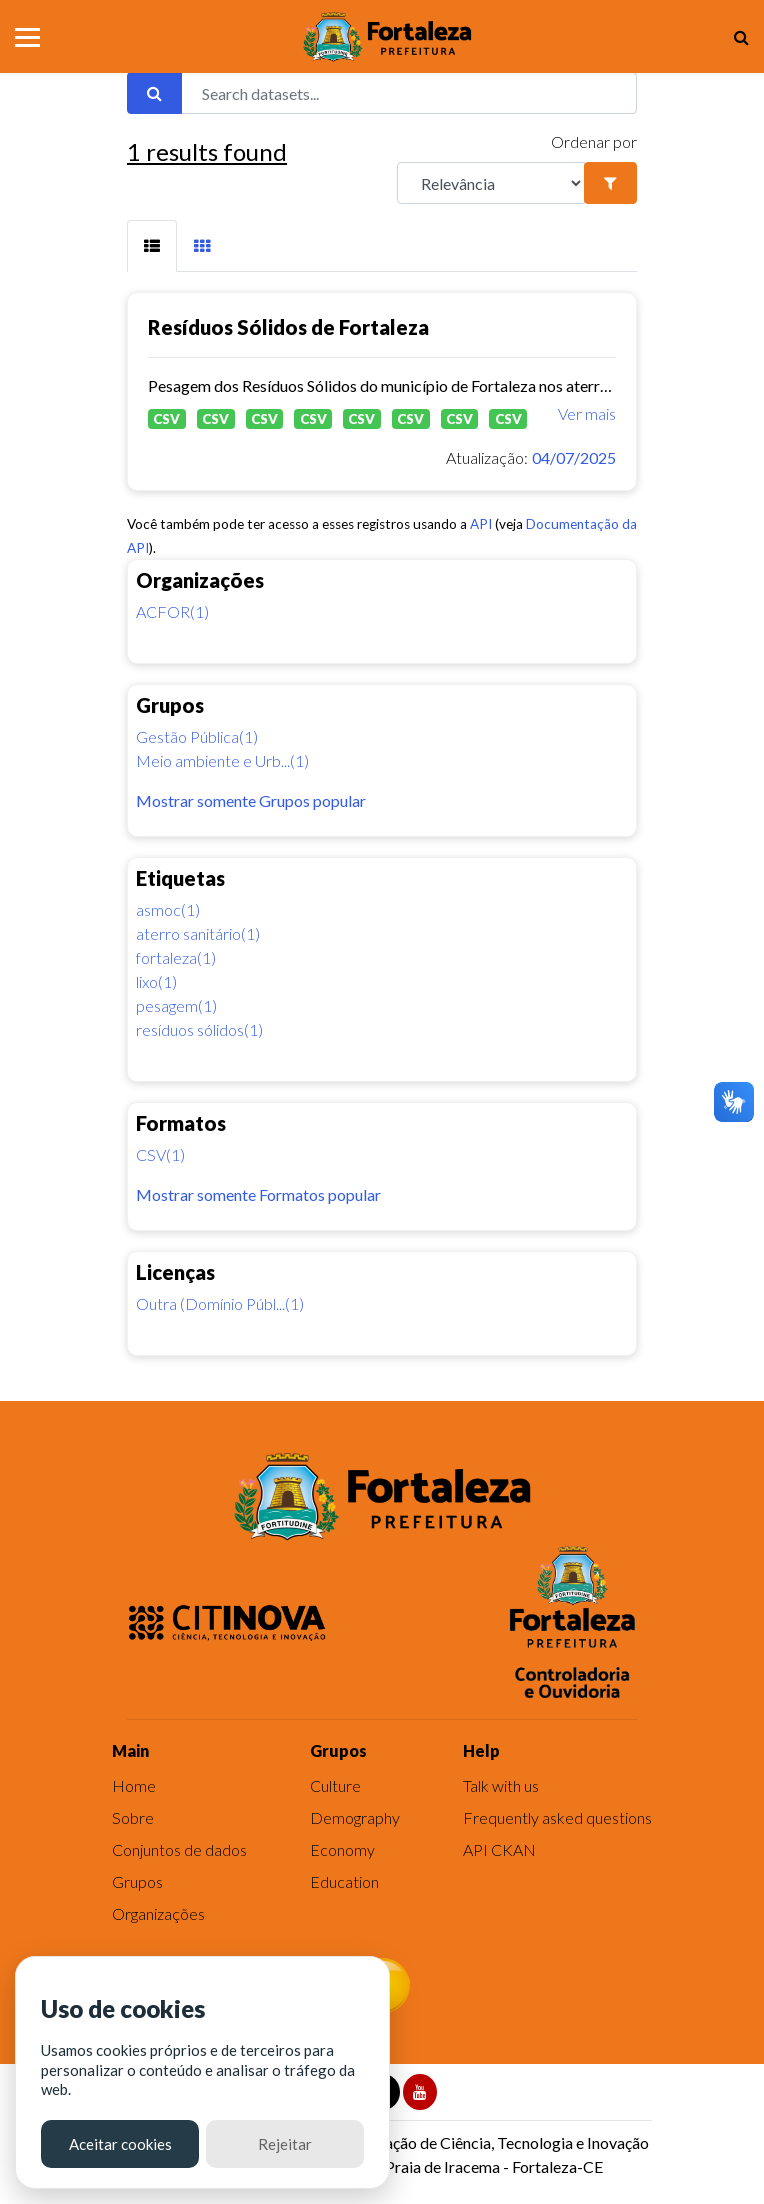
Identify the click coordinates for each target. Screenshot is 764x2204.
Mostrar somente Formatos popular (258, 1194)
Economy (342, 1849)
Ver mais (587, 413)
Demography (355, 1817)
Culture (335, 1785)
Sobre (133, 1817)
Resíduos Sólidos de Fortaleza (288, 327)
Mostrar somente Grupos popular (251, 800)
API (481, 524)
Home (134, 1785)
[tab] (152, 246)
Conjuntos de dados (179, 1849)
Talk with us (501, 1785)
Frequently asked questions (557, 1817)
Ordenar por (594, 141)
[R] (491, 183)
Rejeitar (285, 2144)
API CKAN (499, 1849)
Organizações (158, 1913)
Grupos (137, 1881)
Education (344, 1881)
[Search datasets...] (409, 93)
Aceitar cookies (120, 2144)
